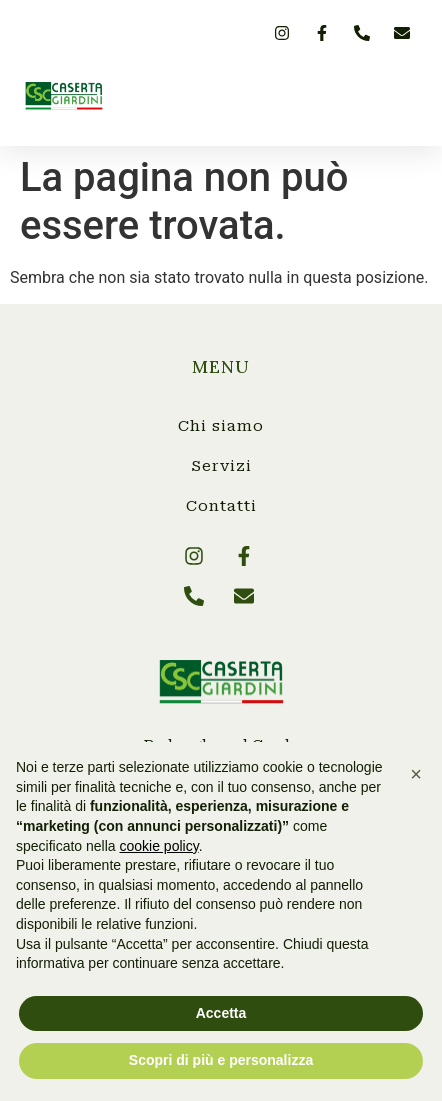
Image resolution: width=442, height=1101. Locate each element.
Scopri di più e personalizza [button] (221, 1060)
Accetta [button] (221, 1013)
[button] (402, 96)
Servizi (221, 466)
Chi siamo (221, 426)
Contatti (221, 506)
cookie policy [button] (159, 846)
